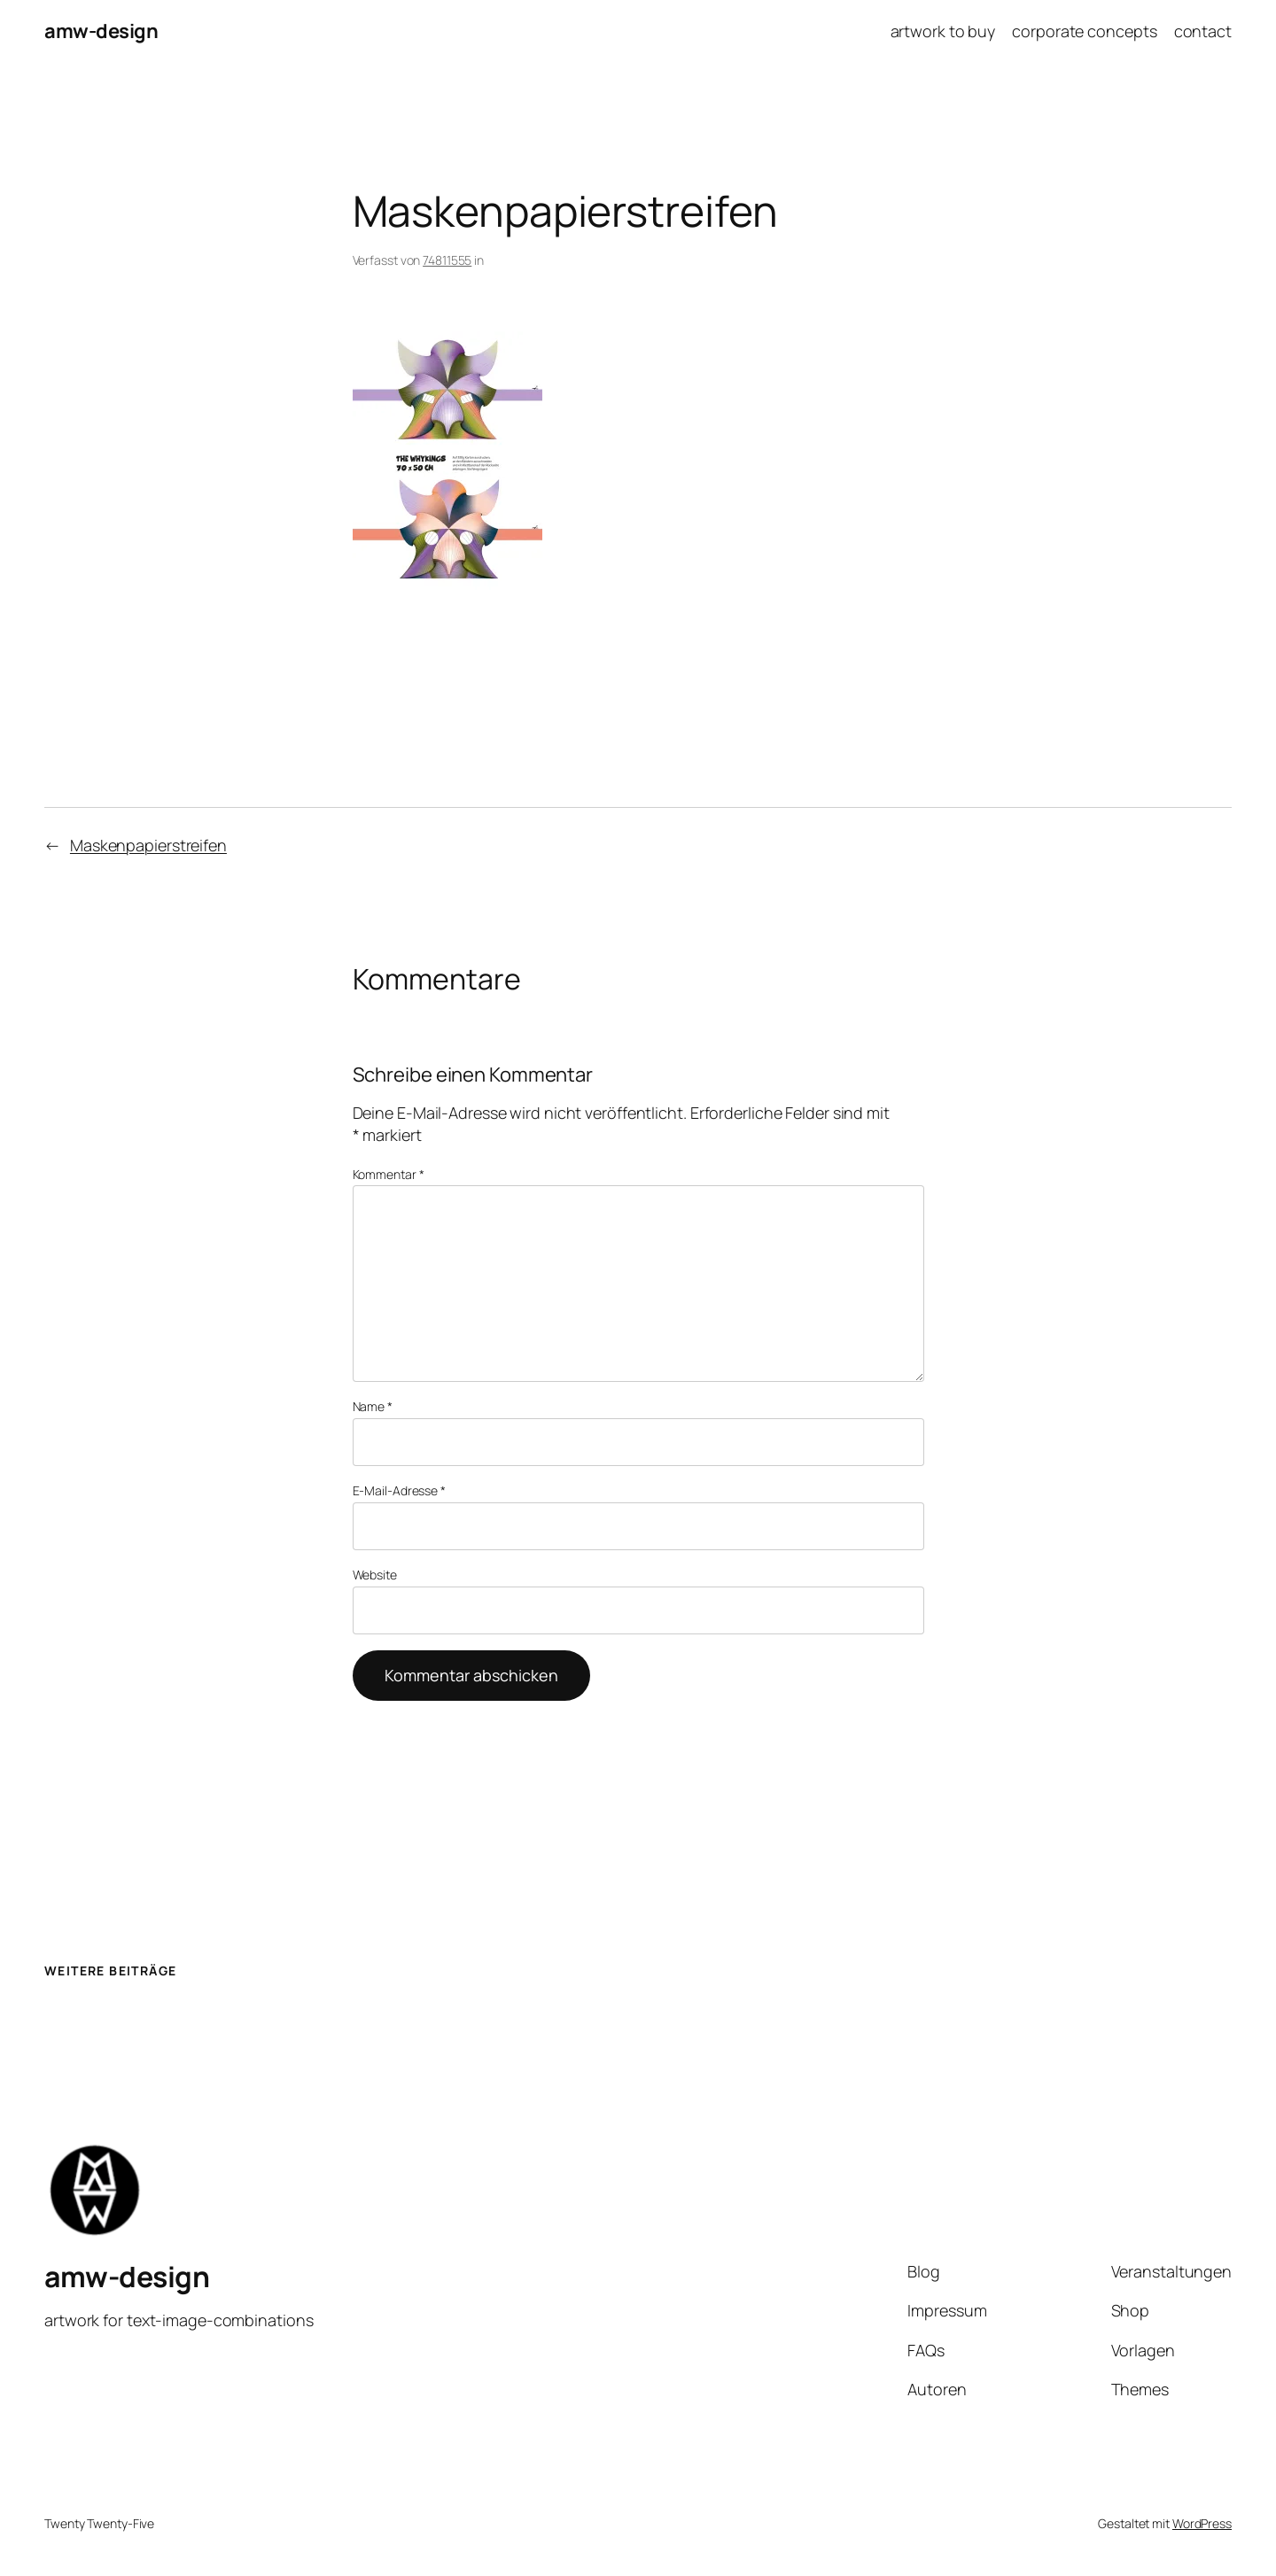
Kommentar (388, 1174)
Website (375, 1574)
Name (373, 1406)
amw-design (101, 31)
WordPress (1202, 2523)
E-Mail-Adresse (399, 1490)
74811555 (447, 260)
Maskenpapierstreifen (148, 845)
